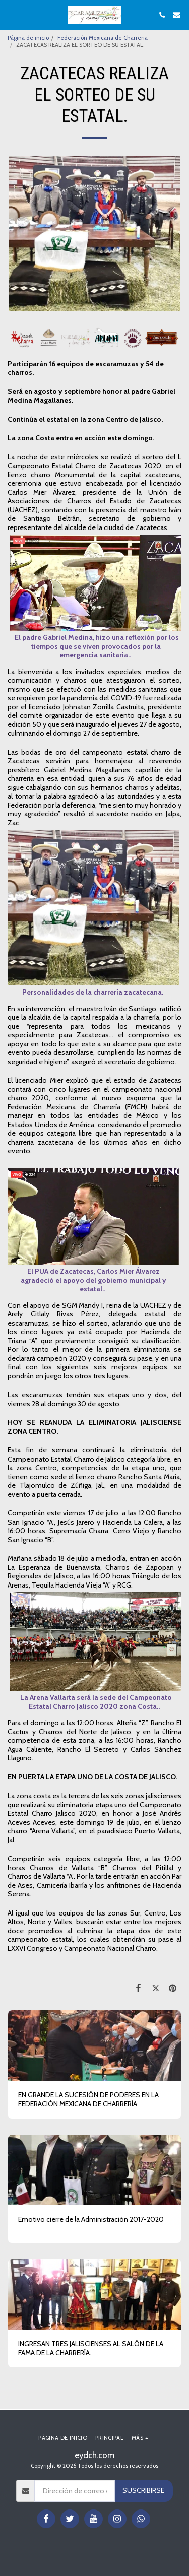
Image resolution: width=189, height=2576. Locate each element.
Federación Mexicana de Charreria (102, 37)
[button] (11, 14)
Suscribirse (143, 2490)
